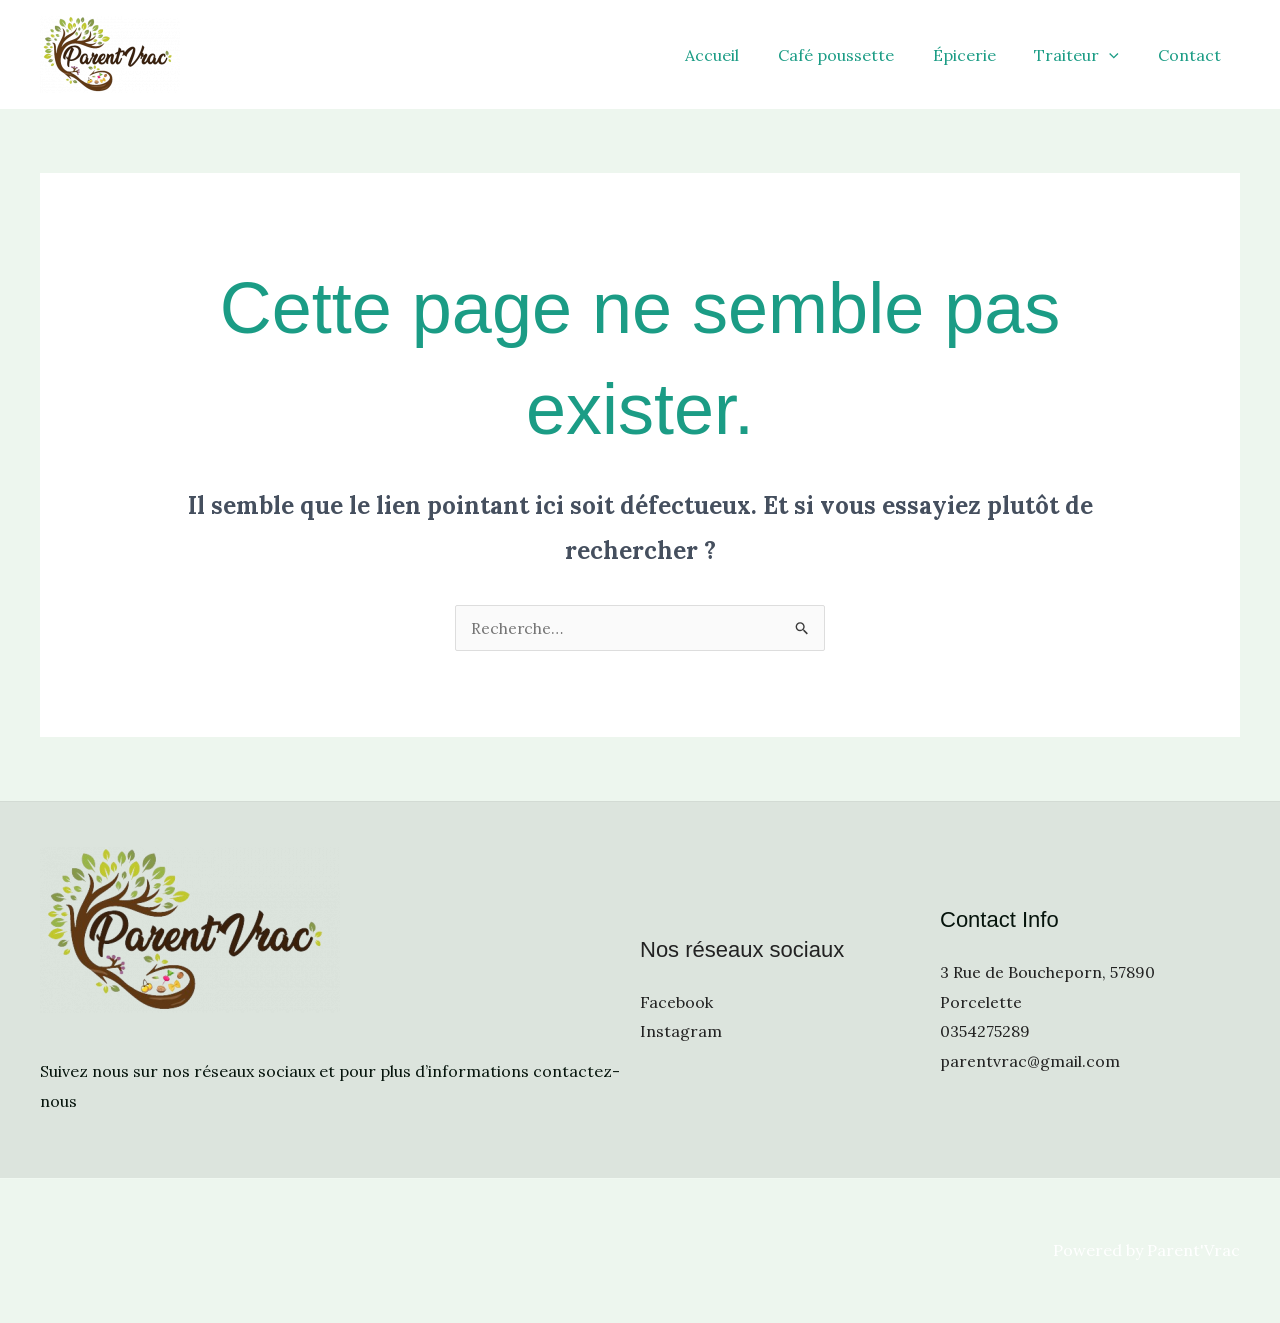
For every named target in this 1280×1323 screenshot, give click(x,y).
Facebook (676, 1001)
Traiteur (1086, 55)
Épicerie (980, 55)
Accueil (742, 55)
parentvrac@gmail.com (1030, 1061)
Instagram (681, 1031)
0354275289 (985, 1031)
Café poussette (859, 55)
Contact (1192, 55)
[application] (1119, 55)
